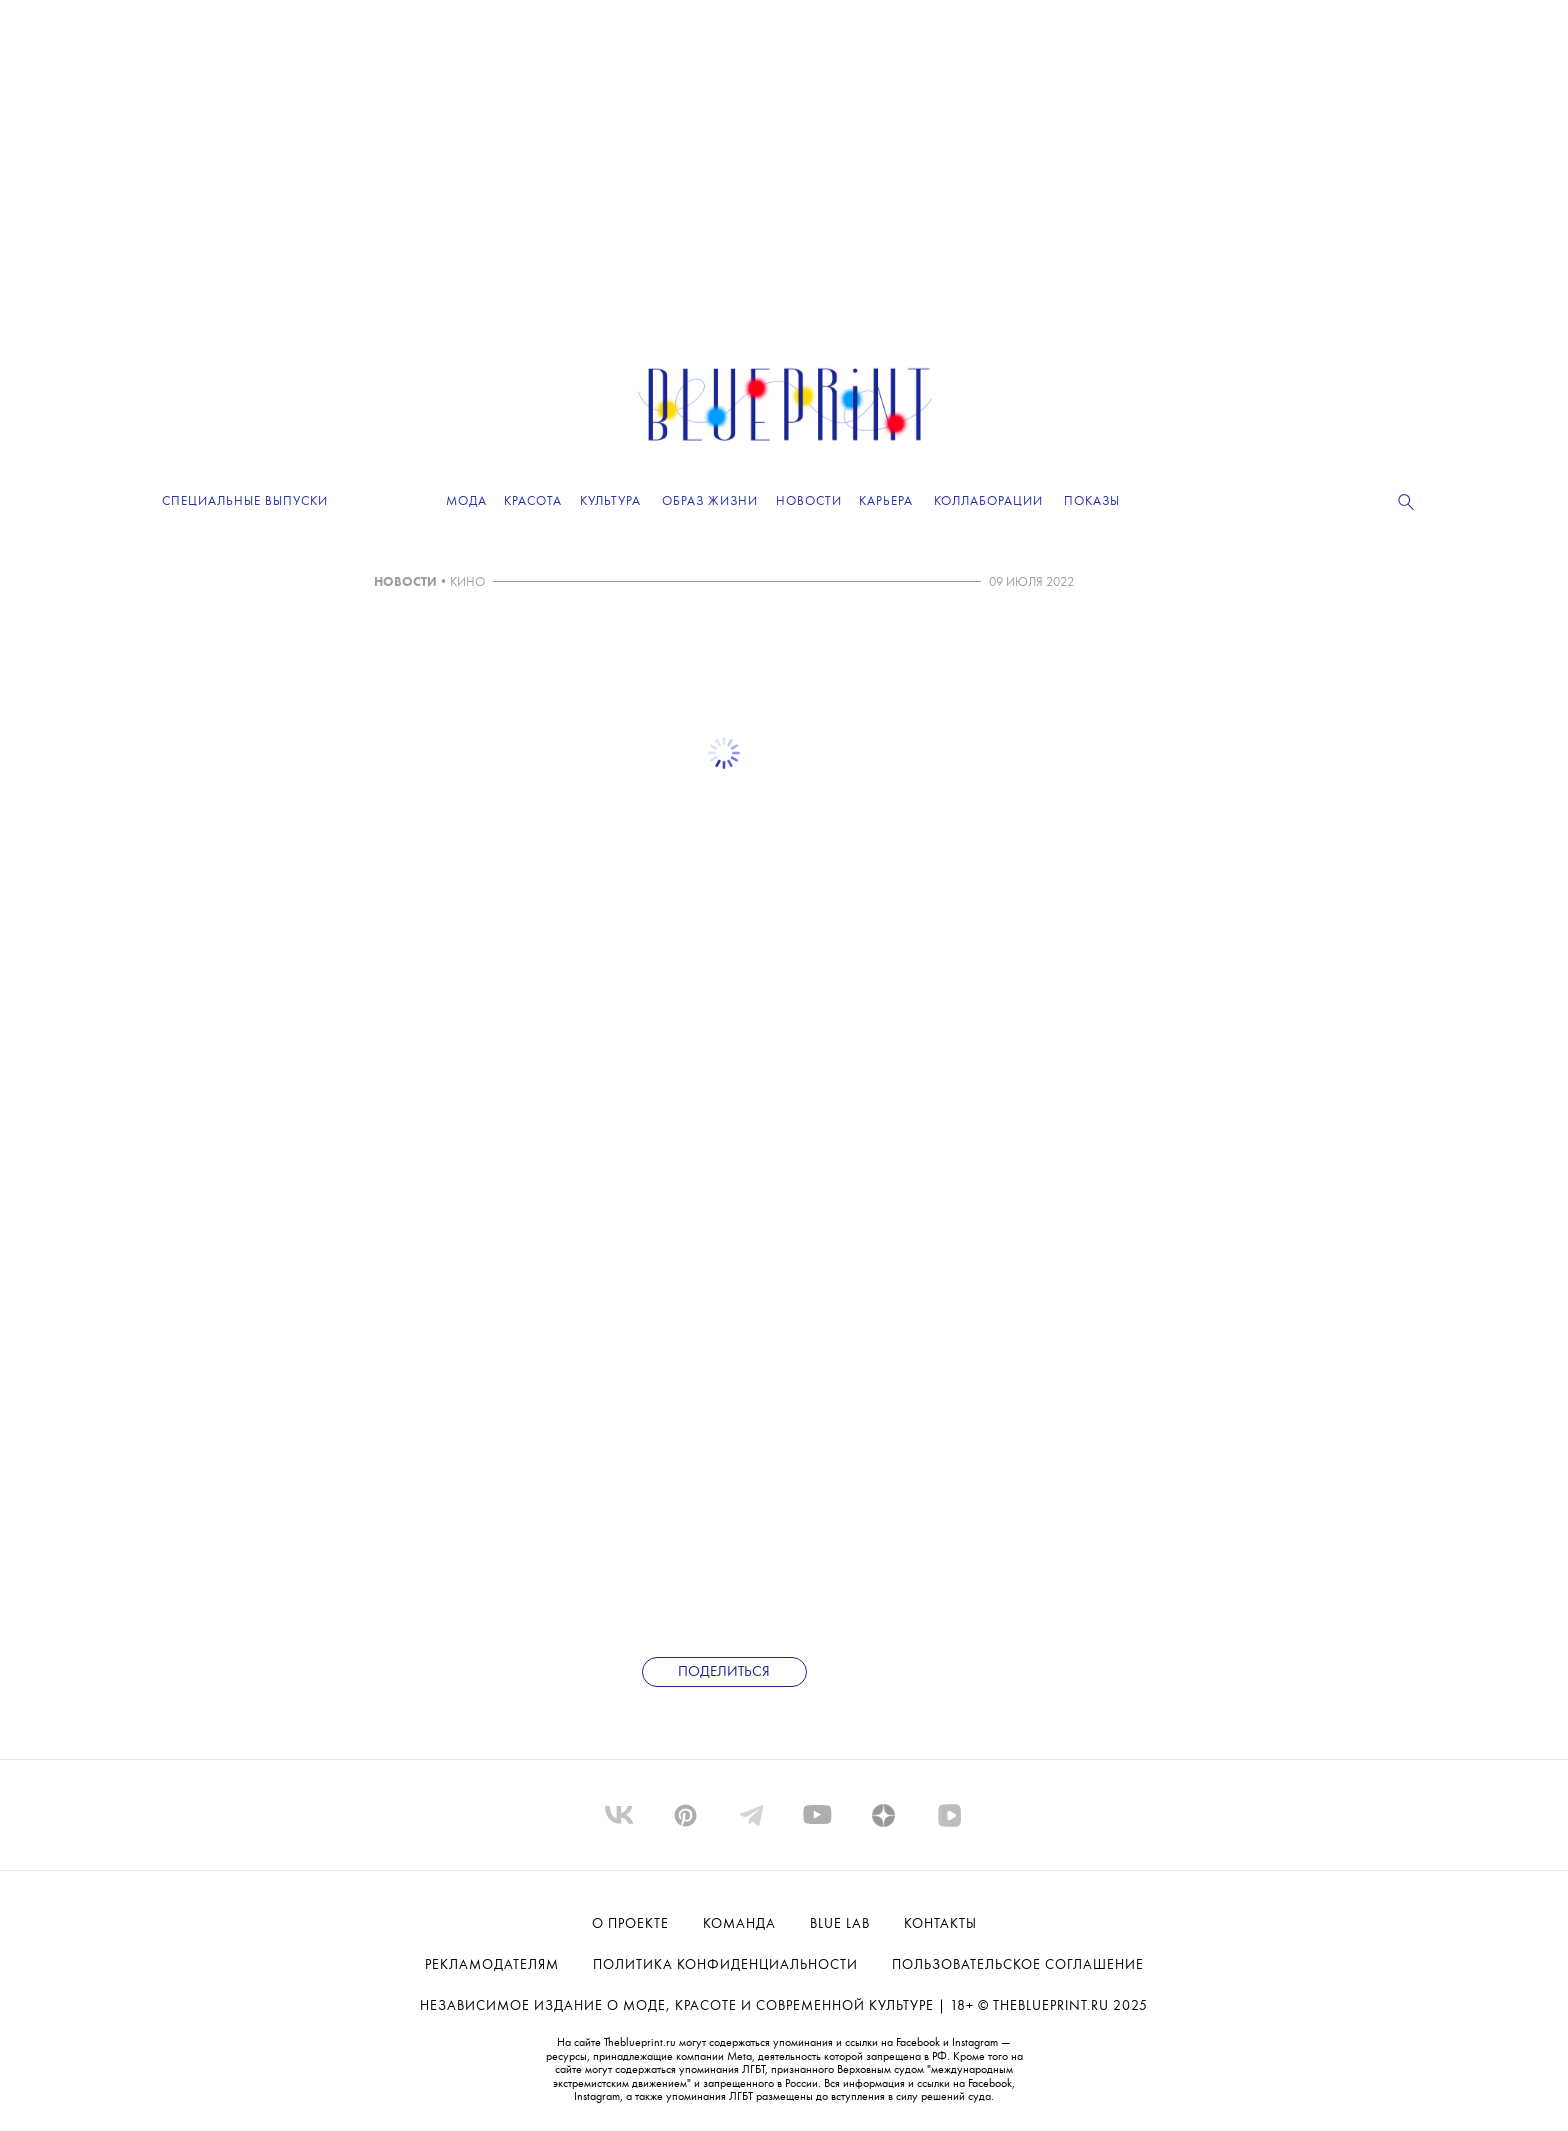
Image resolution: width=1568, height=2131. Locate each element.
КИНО (467, 582)
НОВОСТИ (405, 582)
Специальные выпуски (245, 501)
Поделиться (724, 1672)
